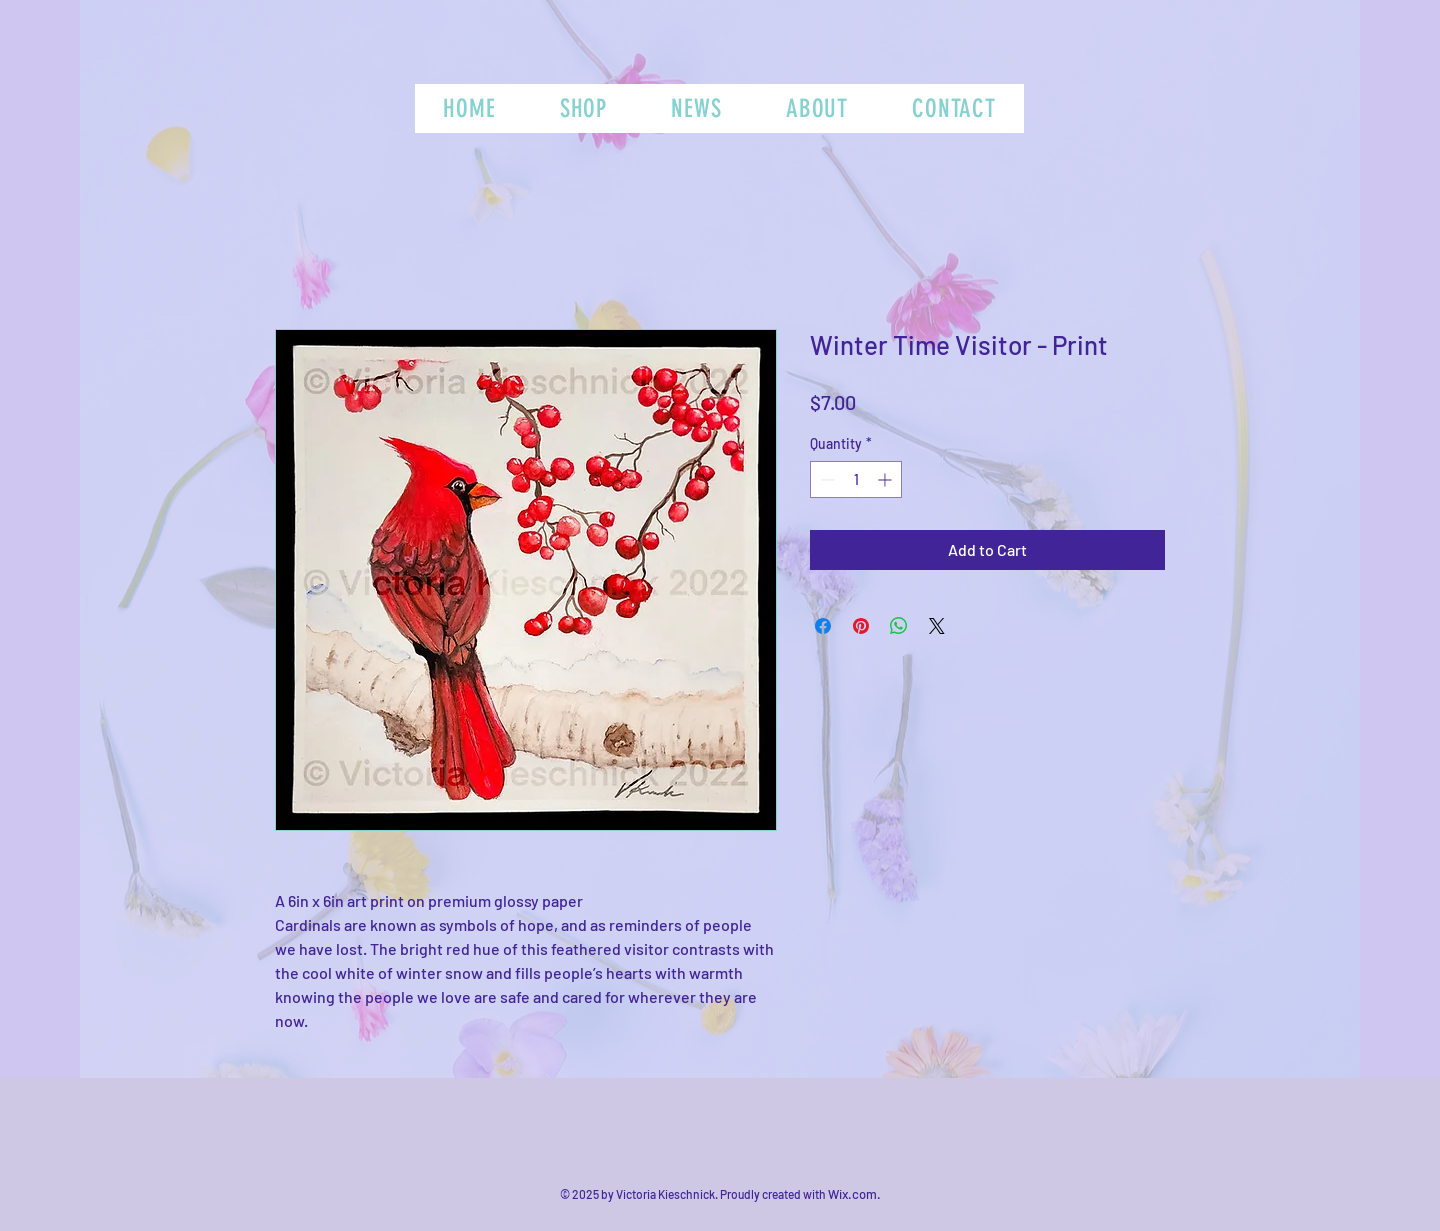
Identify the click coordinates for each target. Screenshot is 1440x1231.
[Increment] (886, 479)
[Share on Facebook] (823, 626)
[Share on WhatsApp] (899, 626)
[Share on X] (937, 626)
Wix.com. (854, 1194)
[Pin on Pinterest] (861, 626)
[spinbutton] (856, 479)
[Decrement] (825, 479)
